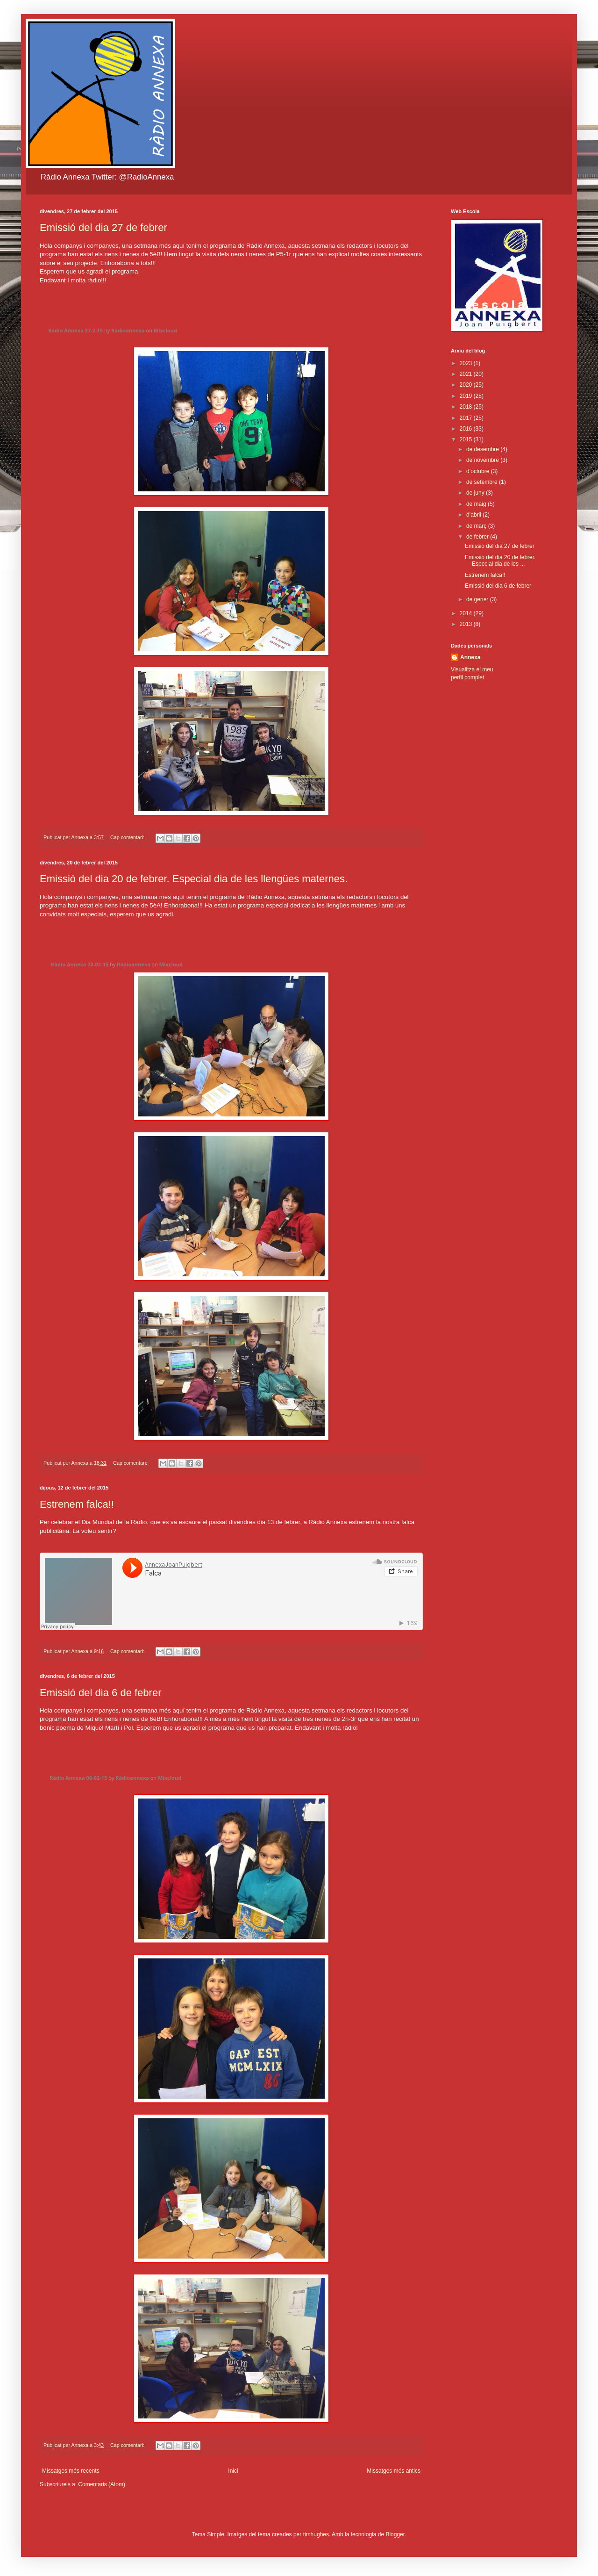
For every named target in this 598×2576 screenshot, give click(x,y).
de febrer (478, 536)
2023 (467, 363)
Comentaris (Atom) (101, 2484)
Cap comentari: (128, 837)
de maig (477, 504)
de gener (478, 599)
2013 (467, 624)
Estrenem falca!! (77, 1504)
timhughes (316, 2534)
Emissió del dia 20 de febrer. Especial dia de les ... (500, 560)
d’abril (474, 514)
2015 (467, 439)
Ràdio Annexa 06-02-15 (78, 1777)
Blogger (395, 2534)
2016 (467, 428)
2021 (467, 374)
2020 (467, 384)
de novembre (483, 460)
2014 (467, 613)
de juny (476, 492)
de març (477, 526)
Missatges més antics (393, 2471)
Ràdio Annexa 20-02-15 (79, 964)
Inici (233, 2471)
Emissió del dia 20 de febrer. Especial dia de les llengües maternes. (194, 879)
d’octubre (478, 471)
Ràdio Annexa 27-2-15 (75, 330)
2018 (467, 406)
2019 (467, 396)
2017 (467, 418)
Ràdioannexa (128, 330)
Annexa (470, 657)
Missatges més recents (71, 2471)
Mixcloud (165, 330)
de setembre (482, 482)
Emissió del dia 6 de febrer (100, 1692)
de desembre (483, 449)
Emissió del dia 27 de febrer (103, 227)
